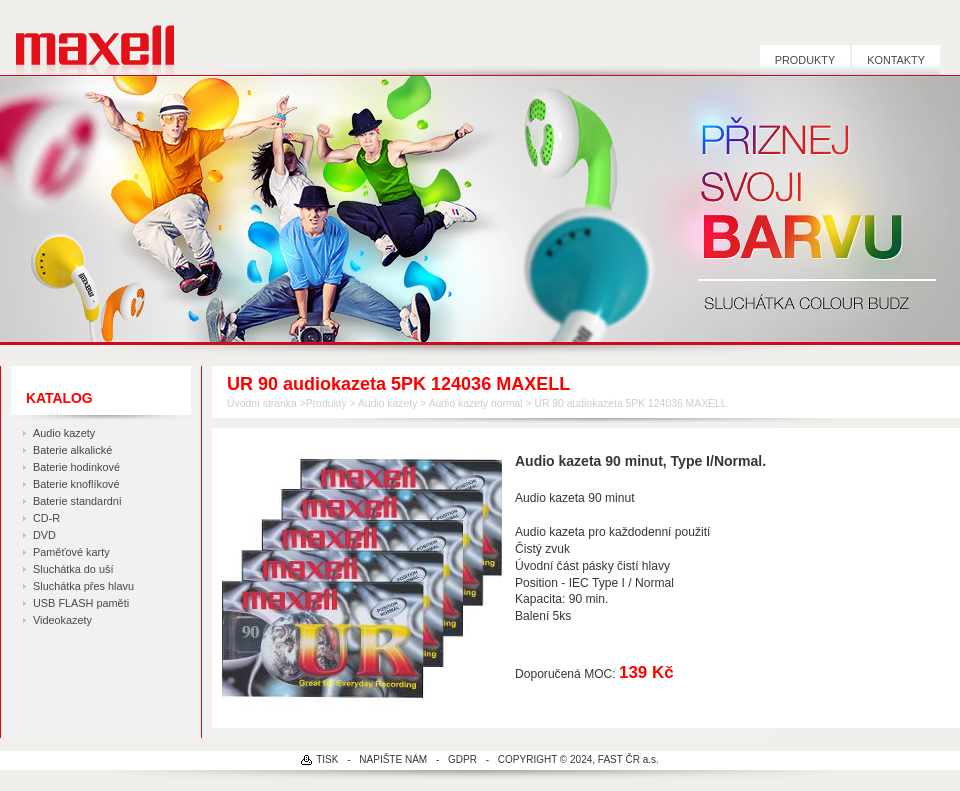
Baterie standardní (77, 501)
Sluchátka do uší (73, 569)
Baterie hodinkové (76, 467)
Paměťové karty (71, 552)
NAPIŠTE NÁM (393, 759)
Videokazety (62, 620)
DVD (44, 535)
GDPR (462, 759)
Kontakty (896, 60)
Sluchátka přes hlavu (83, 586)
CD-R (46, 518)
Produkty (805, 60)
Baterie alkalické (72, 450)
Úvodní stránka (262, 403)
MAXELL (87, 37)
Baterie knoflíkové (76, 484)
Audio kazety (64, 433)
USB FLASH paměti (81, 603)
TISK (327, 759)
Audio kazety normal (476, 403)
